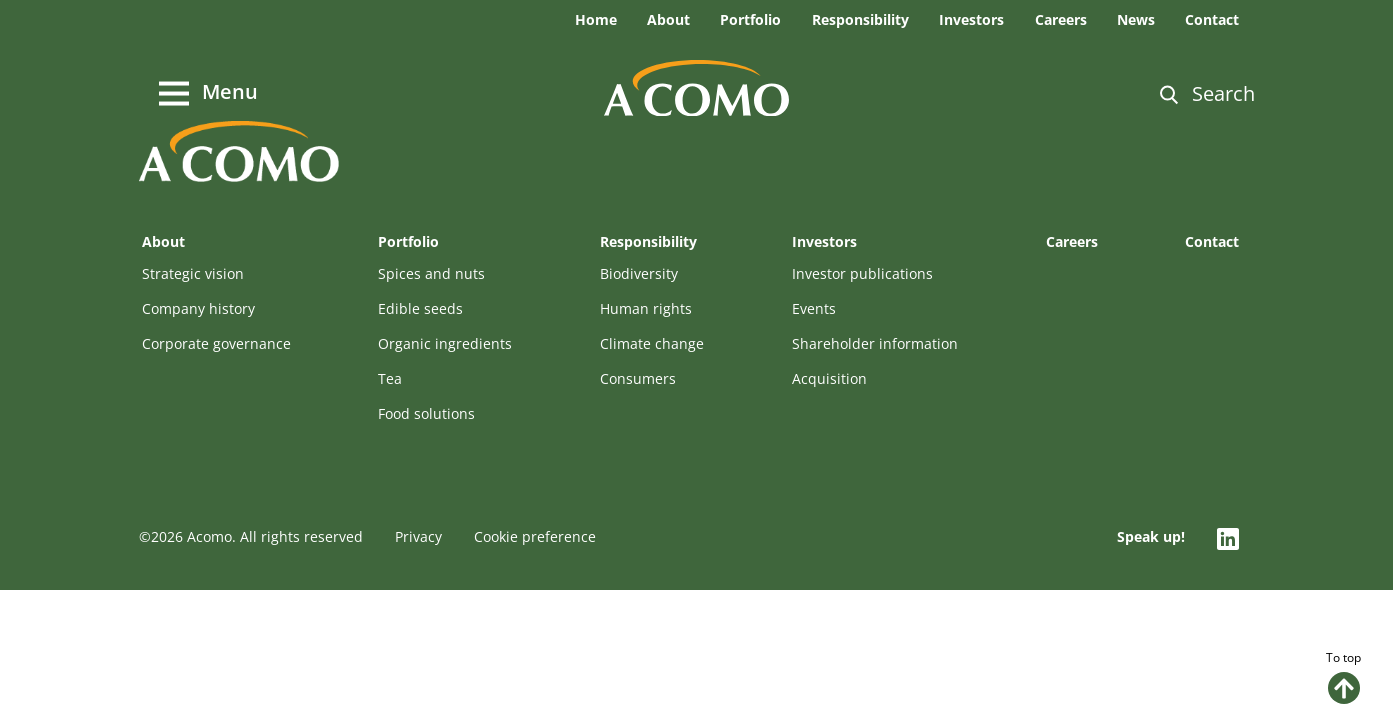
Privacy (418, 536)
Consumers (638, 378)
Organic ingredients (445, 343)
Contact (1212, 19)
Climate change (652, 343)
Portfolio (750, 19)
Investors (971, 19)
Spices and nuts (431, 273)
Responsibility (860, 19)
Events (814, 308)
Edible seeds (420, 308)
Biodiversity (639, 273)
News (1136, 19)
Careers (1061, 19)
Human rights (646, 308)
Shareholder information (875, 343)
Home (596, 19)
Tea (390, 378)
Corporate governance (216, 343)
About (668, 19)
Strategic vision (193, 273)
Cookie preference (535, 536)
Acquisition (829, 378)
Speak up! (1151, 536)
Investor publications (862, 273)
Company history (198, 308)
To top (1343, 676)
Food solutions (426, 413)
